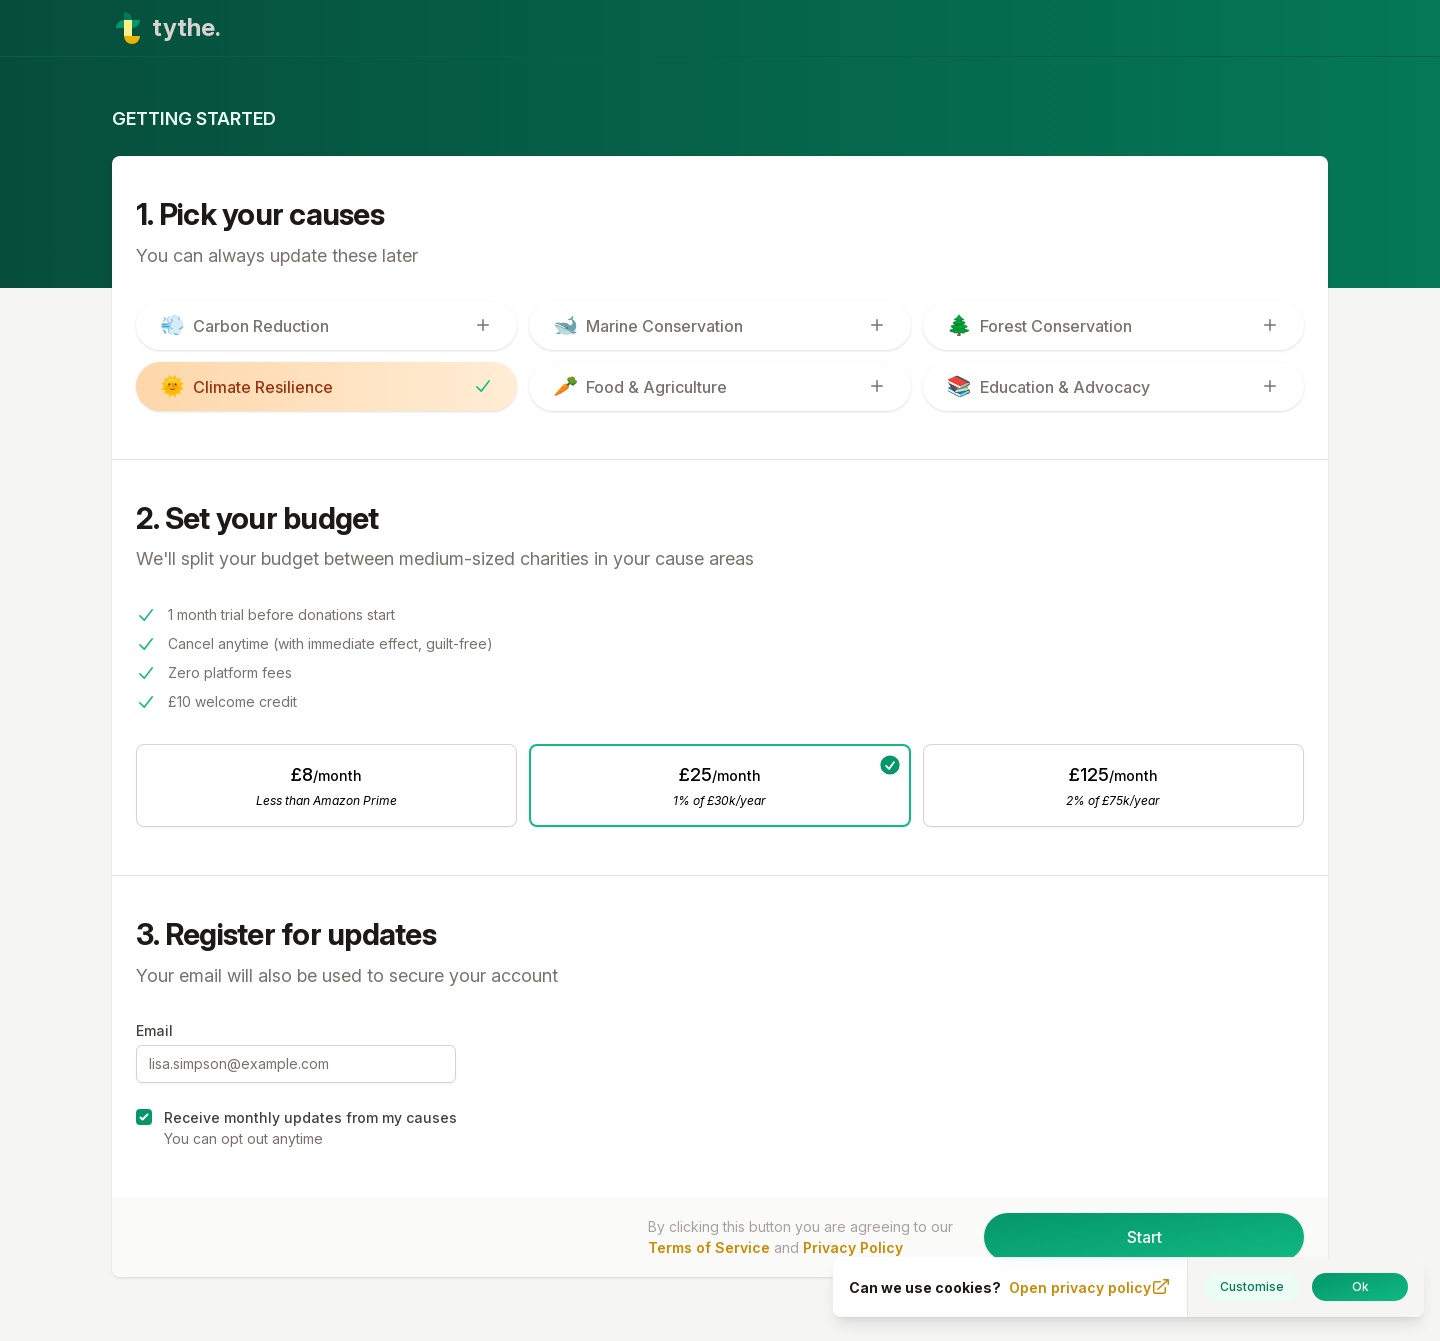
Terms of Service (709, 1247)
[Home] (720, 28)
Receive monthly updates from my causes (310, 1117)
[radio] (326, 785)
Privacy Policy (853, 1247)
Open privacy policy (1090, 1287)
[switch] (326, 325)
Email (154, 1030)
